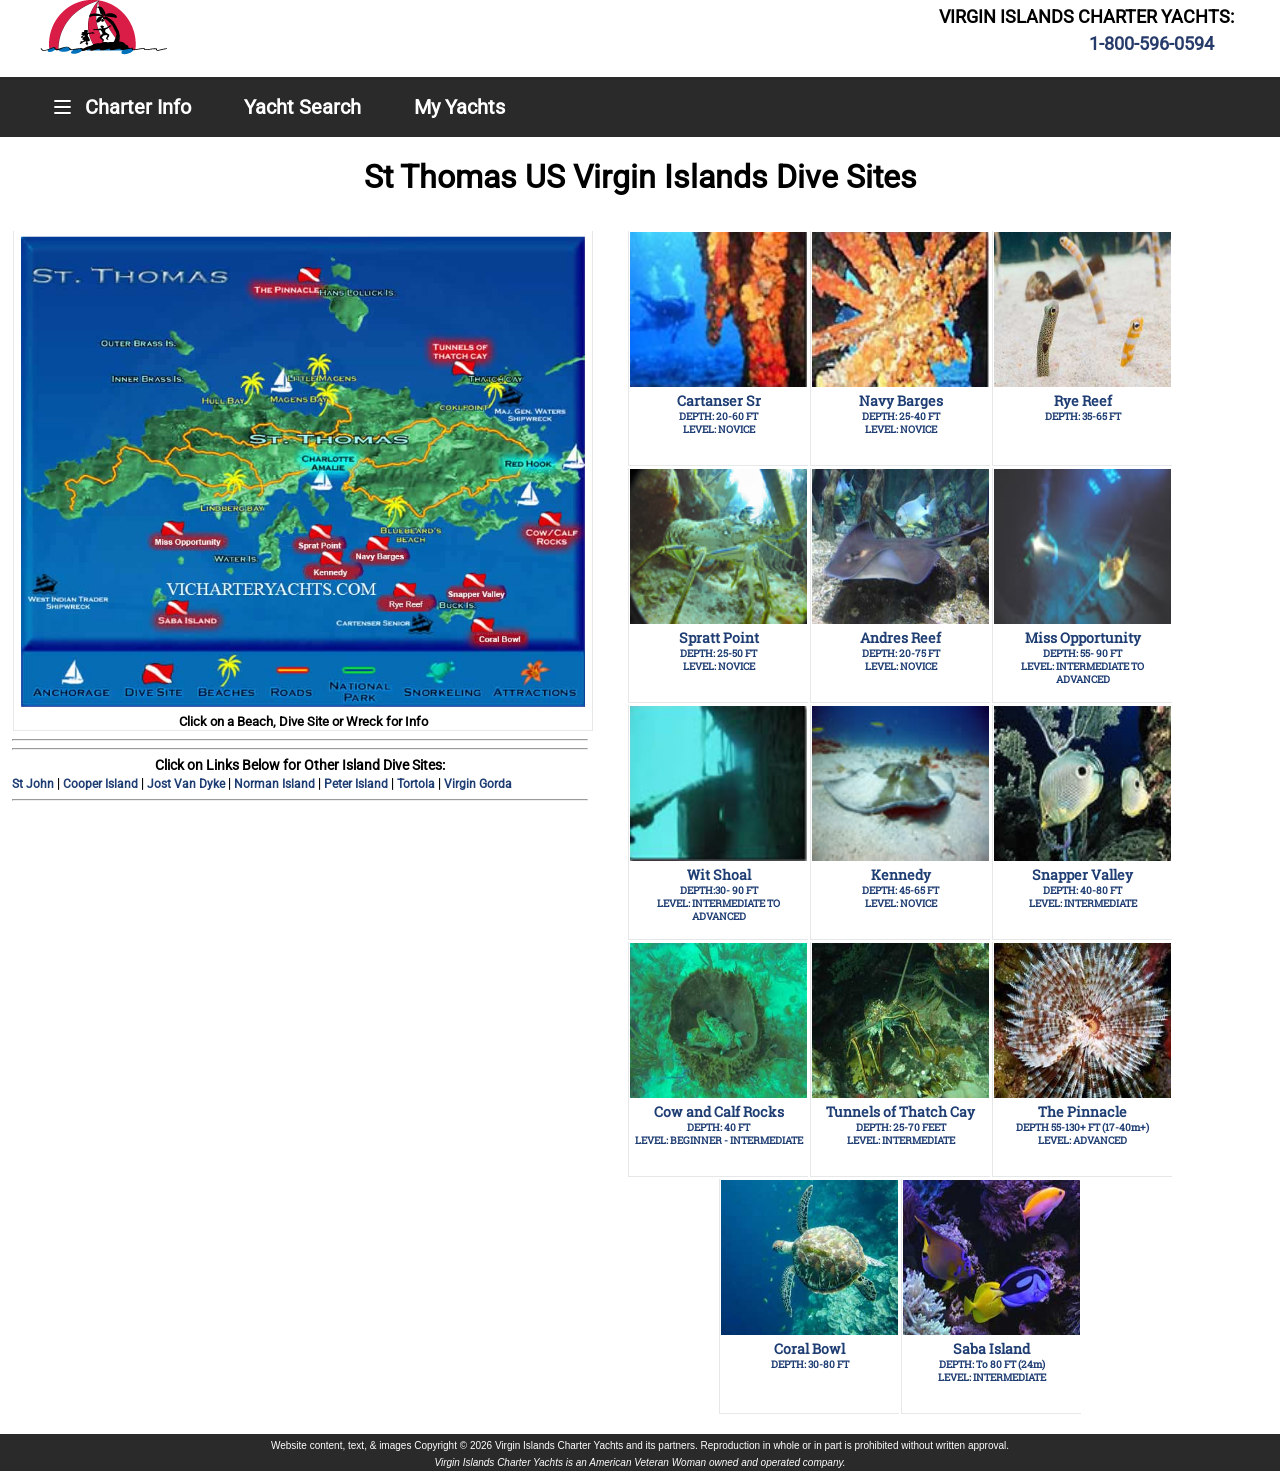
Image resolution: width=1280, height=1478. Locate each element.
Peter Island (357, 784)
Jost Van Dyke (187, 784)
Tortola (417, 784)
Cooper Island (102, 784)
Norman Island (276, 784)
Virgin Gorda (478, 784)
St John (34, 784)
